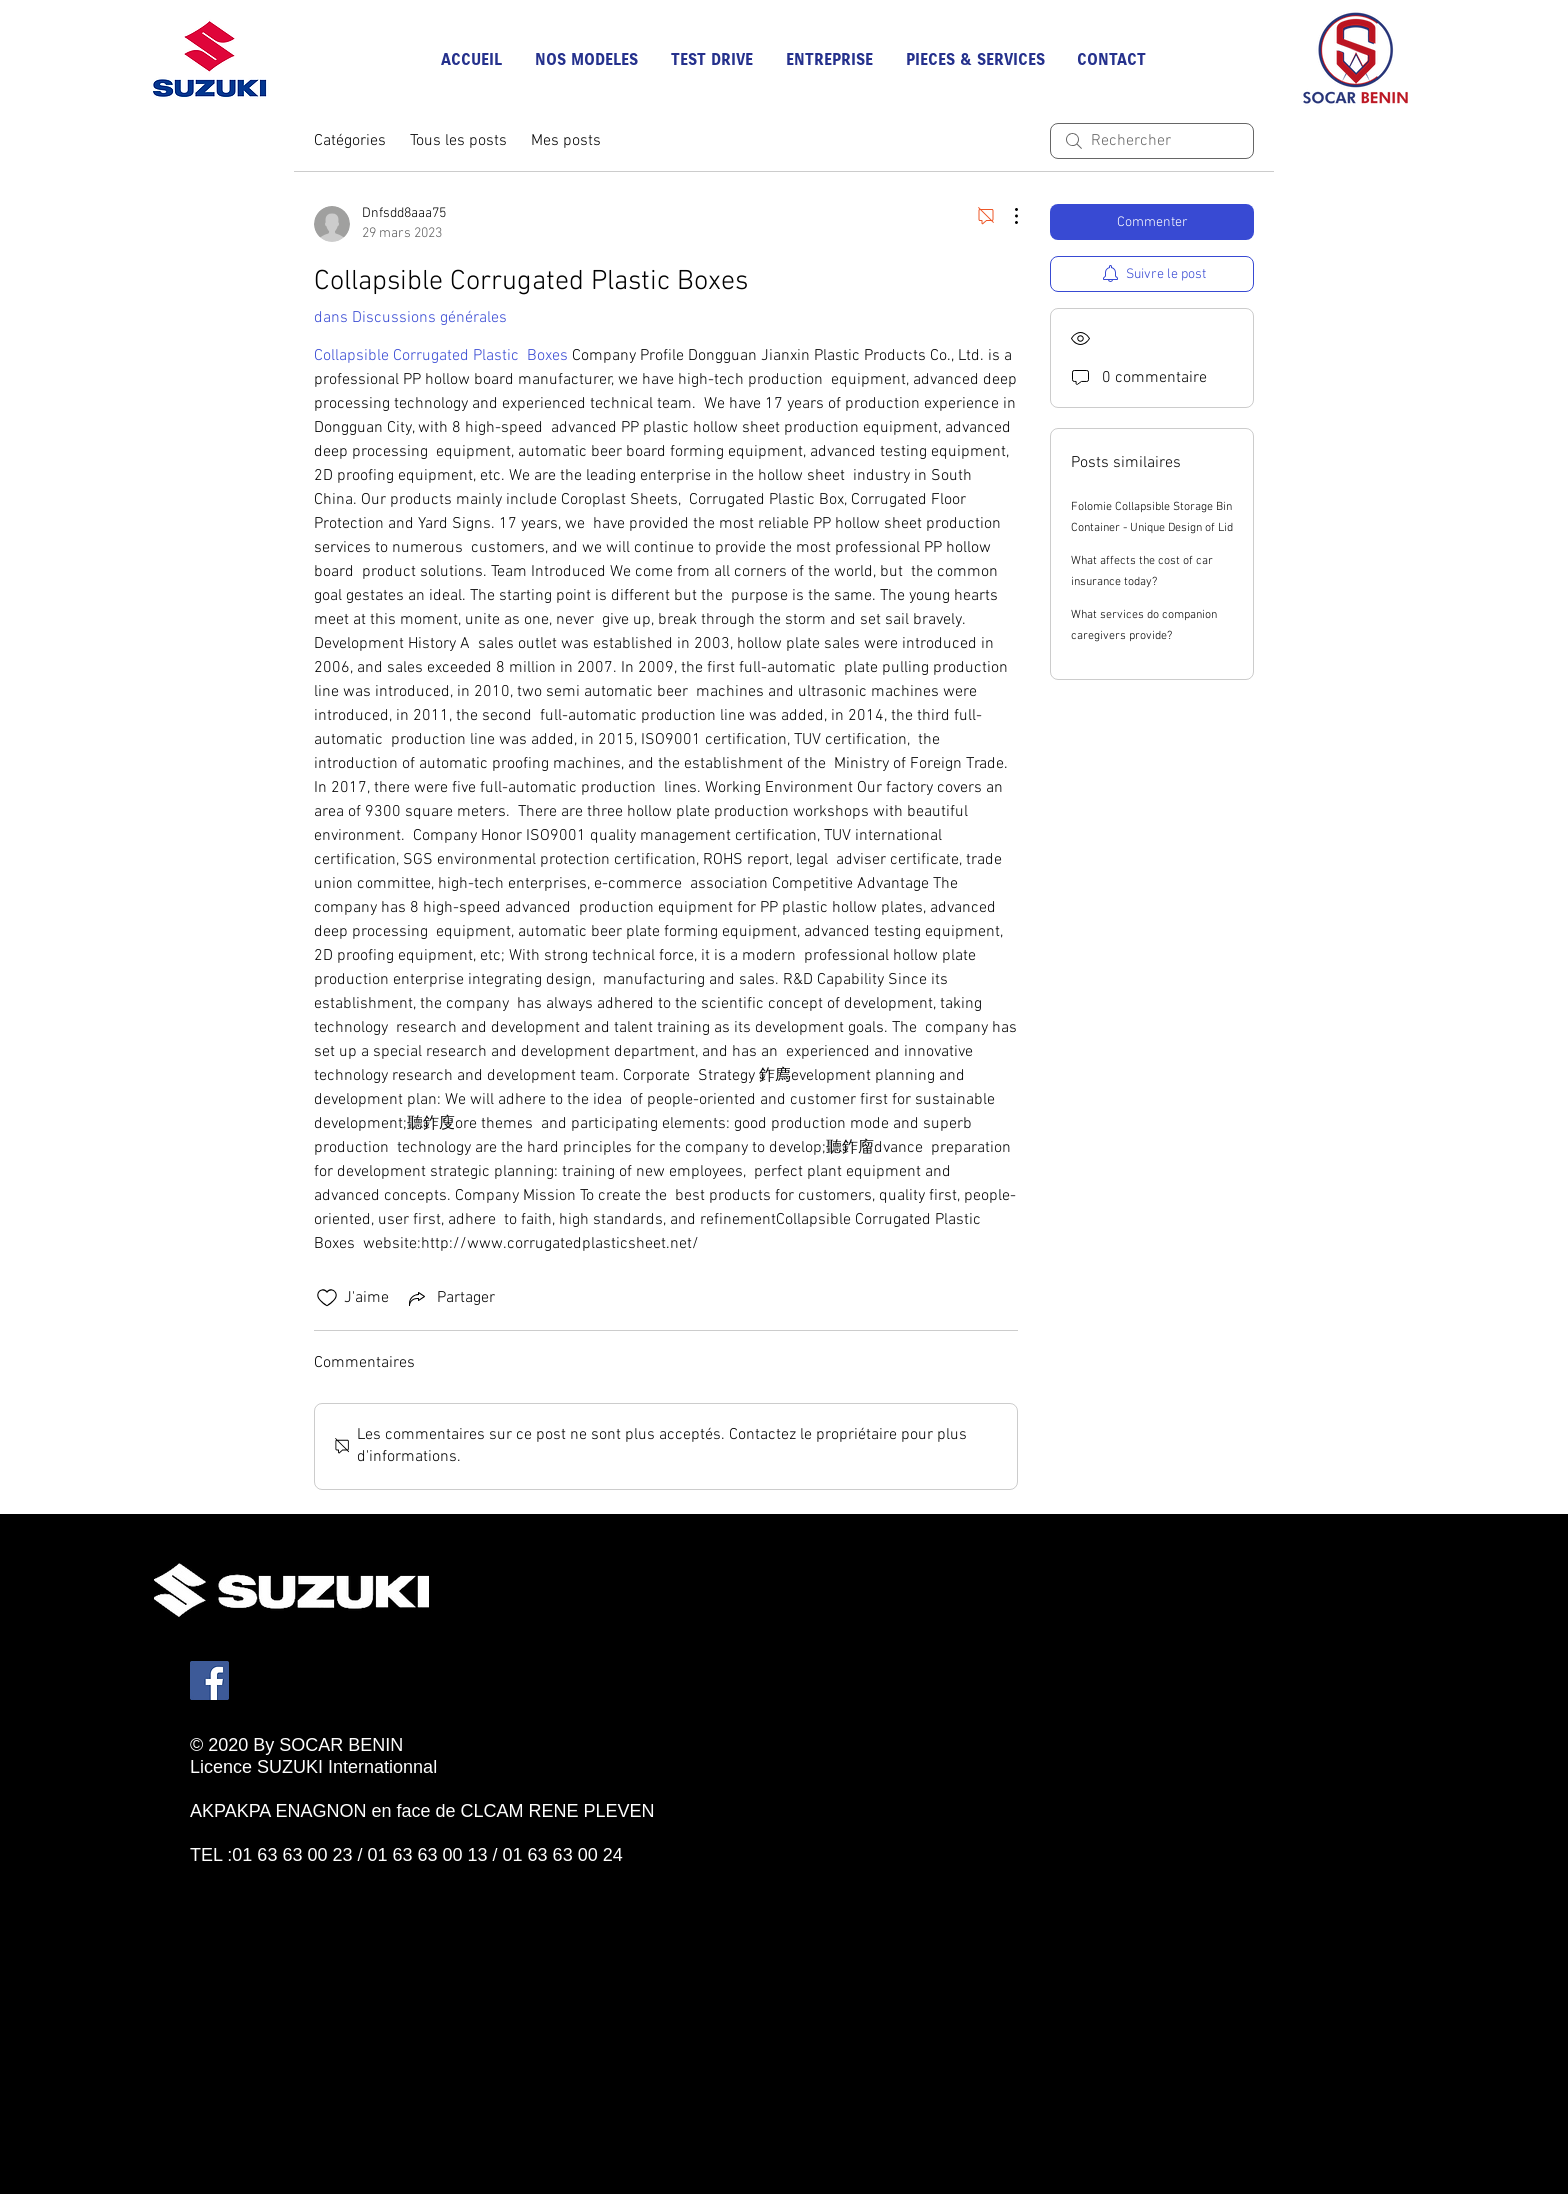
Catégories (350, 141)
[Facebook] (209, 1680)
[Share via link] (450, 1298)
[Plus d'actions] (1006, 216)
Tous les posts (458, 141)
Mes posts (566, 141)
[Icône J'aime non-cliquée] (327, 1298)
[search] (1152, 141)
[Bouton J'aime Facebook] (280, 1877)
